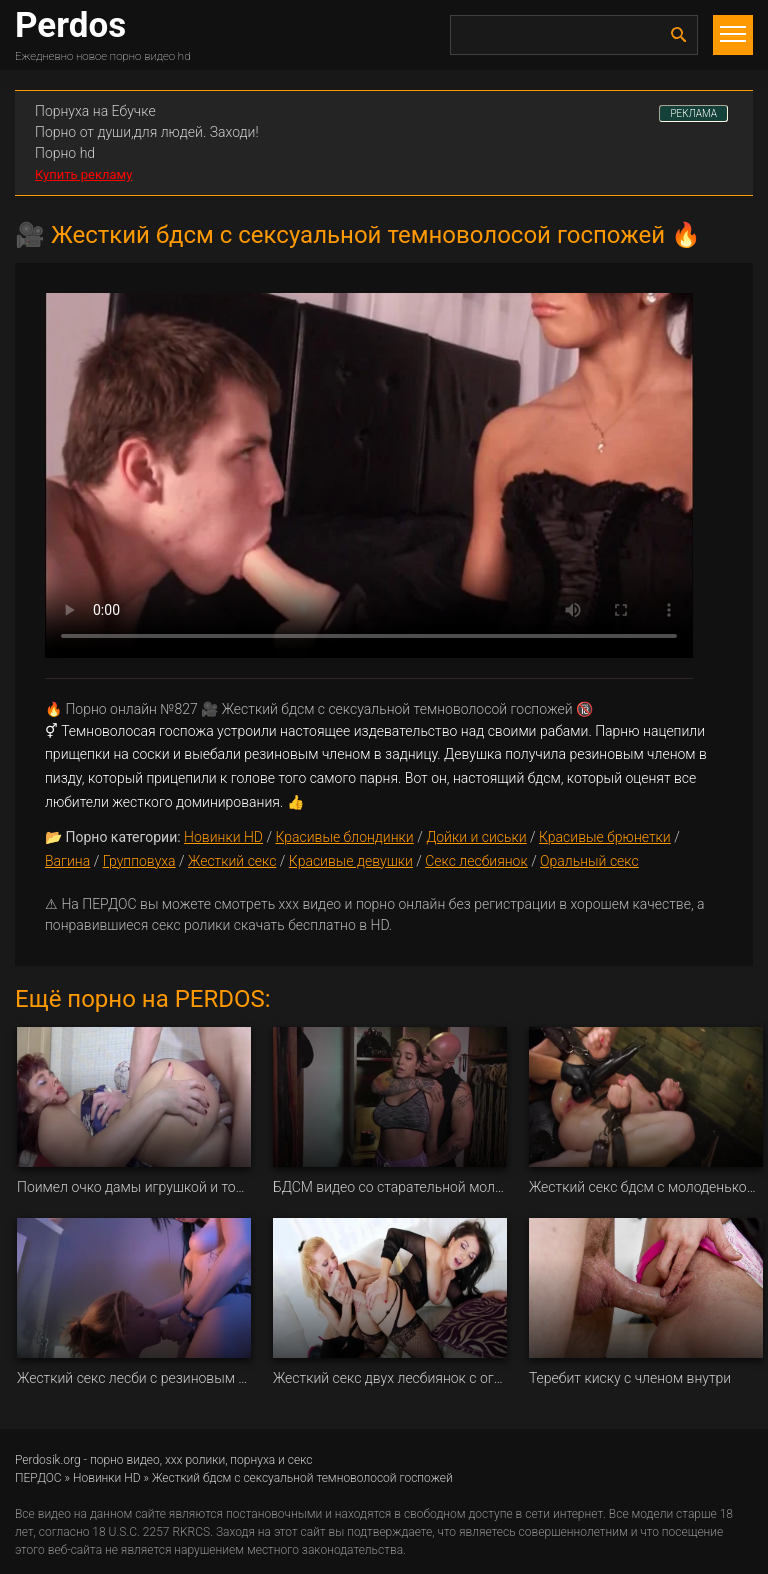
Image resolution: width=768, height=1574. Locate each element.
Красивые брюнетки (605, 837)
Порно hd (65, 153)
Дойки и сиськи (476, 837)
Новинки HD (223, 837)
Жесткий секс (232, 861)
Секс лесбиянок (476, 861)
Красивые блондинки (344, 837)
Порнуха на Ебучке (95, 111)
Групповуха (139, 861)
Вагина (67, 861)
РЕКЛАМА (693, 113)
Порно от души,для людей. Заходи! (147, 132)
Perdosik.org (48, 1460)
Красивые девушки (351, 861)
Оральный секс (589, 861)
